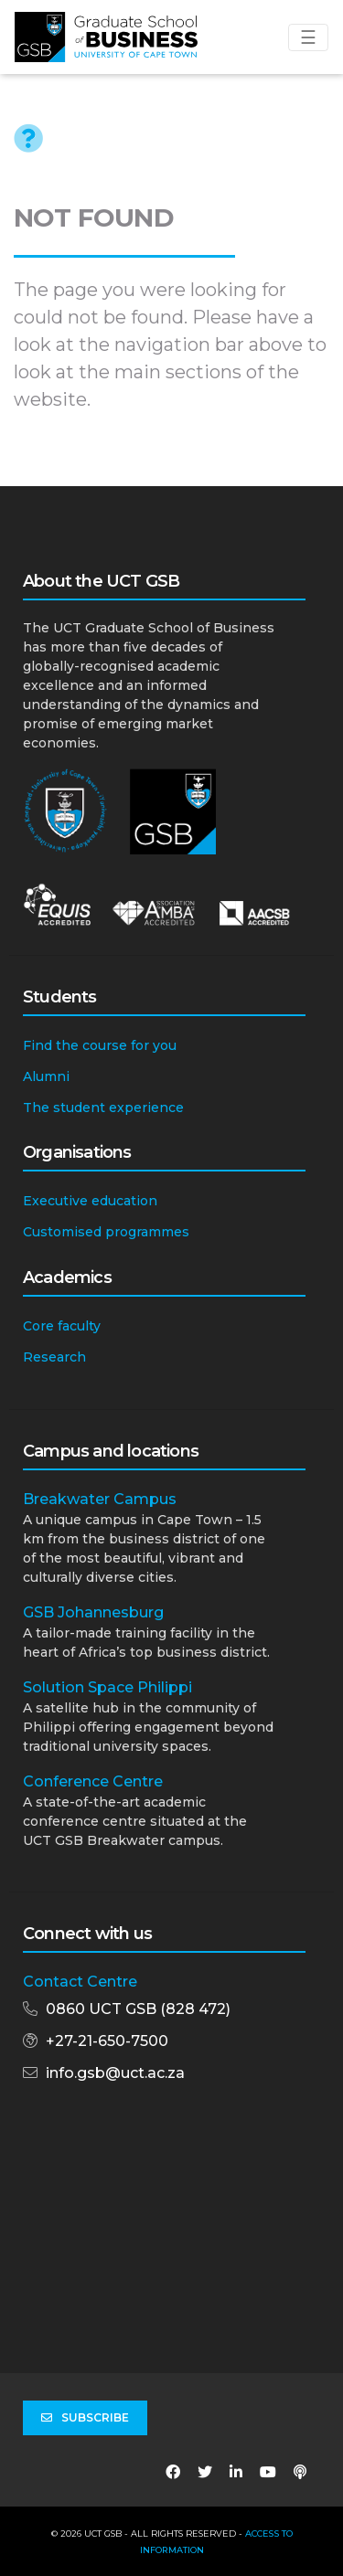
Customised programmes (106, 1232)
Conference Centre (93, 1781)
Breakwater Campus (100, 1499)
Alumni (46, 1076)
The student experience (103, 1107)
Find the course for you (100, 1045)
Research (54, 1357)
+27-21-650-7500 (107, 2041)
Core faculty (62, 1326)
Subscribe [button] (85, 2418)
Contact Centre (80, 1981)
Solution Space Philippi (107, 1687)
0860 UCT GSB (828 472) (138, 2009)
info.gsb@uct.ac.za (115, 2073)
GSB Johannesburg (93, 1612)
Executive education (90, 1201)
